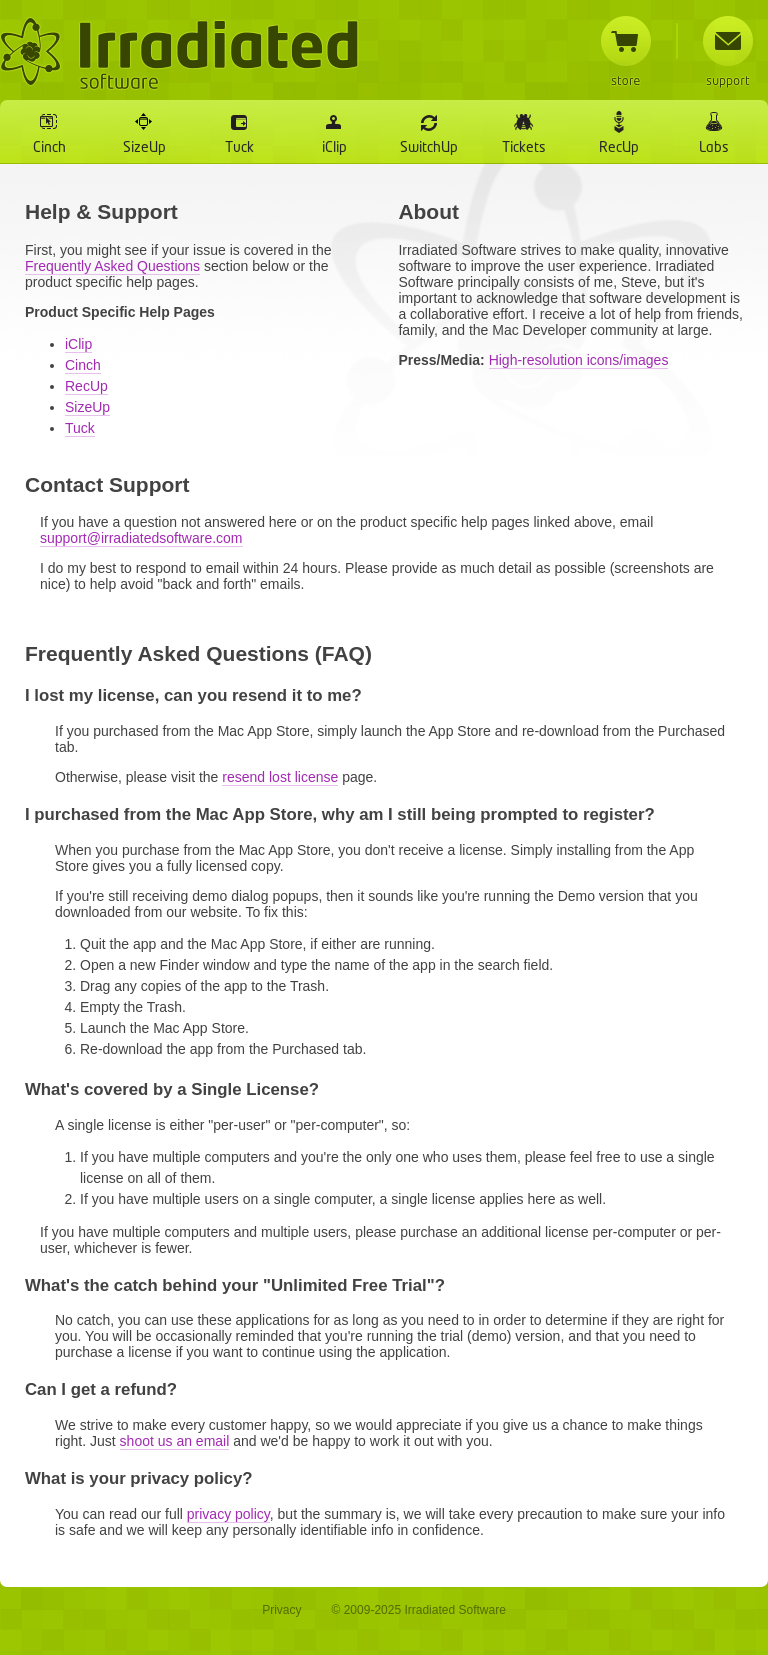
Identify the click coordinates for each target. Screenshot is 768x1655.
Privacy (281, 1610)
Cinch (49, 148)
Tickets (524, 148)
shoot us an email (175, 1441)
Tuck (239, 148)
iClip (334, 148)
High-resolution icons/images (579, 360)
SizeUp (144, 148)
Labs (714, 148)
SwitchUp (429, 148)
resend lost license (280, 777)
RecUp (619, 148)
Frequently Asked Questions (112, 266)
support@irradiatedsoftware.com (141, 538)
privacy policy (228, 1514)
